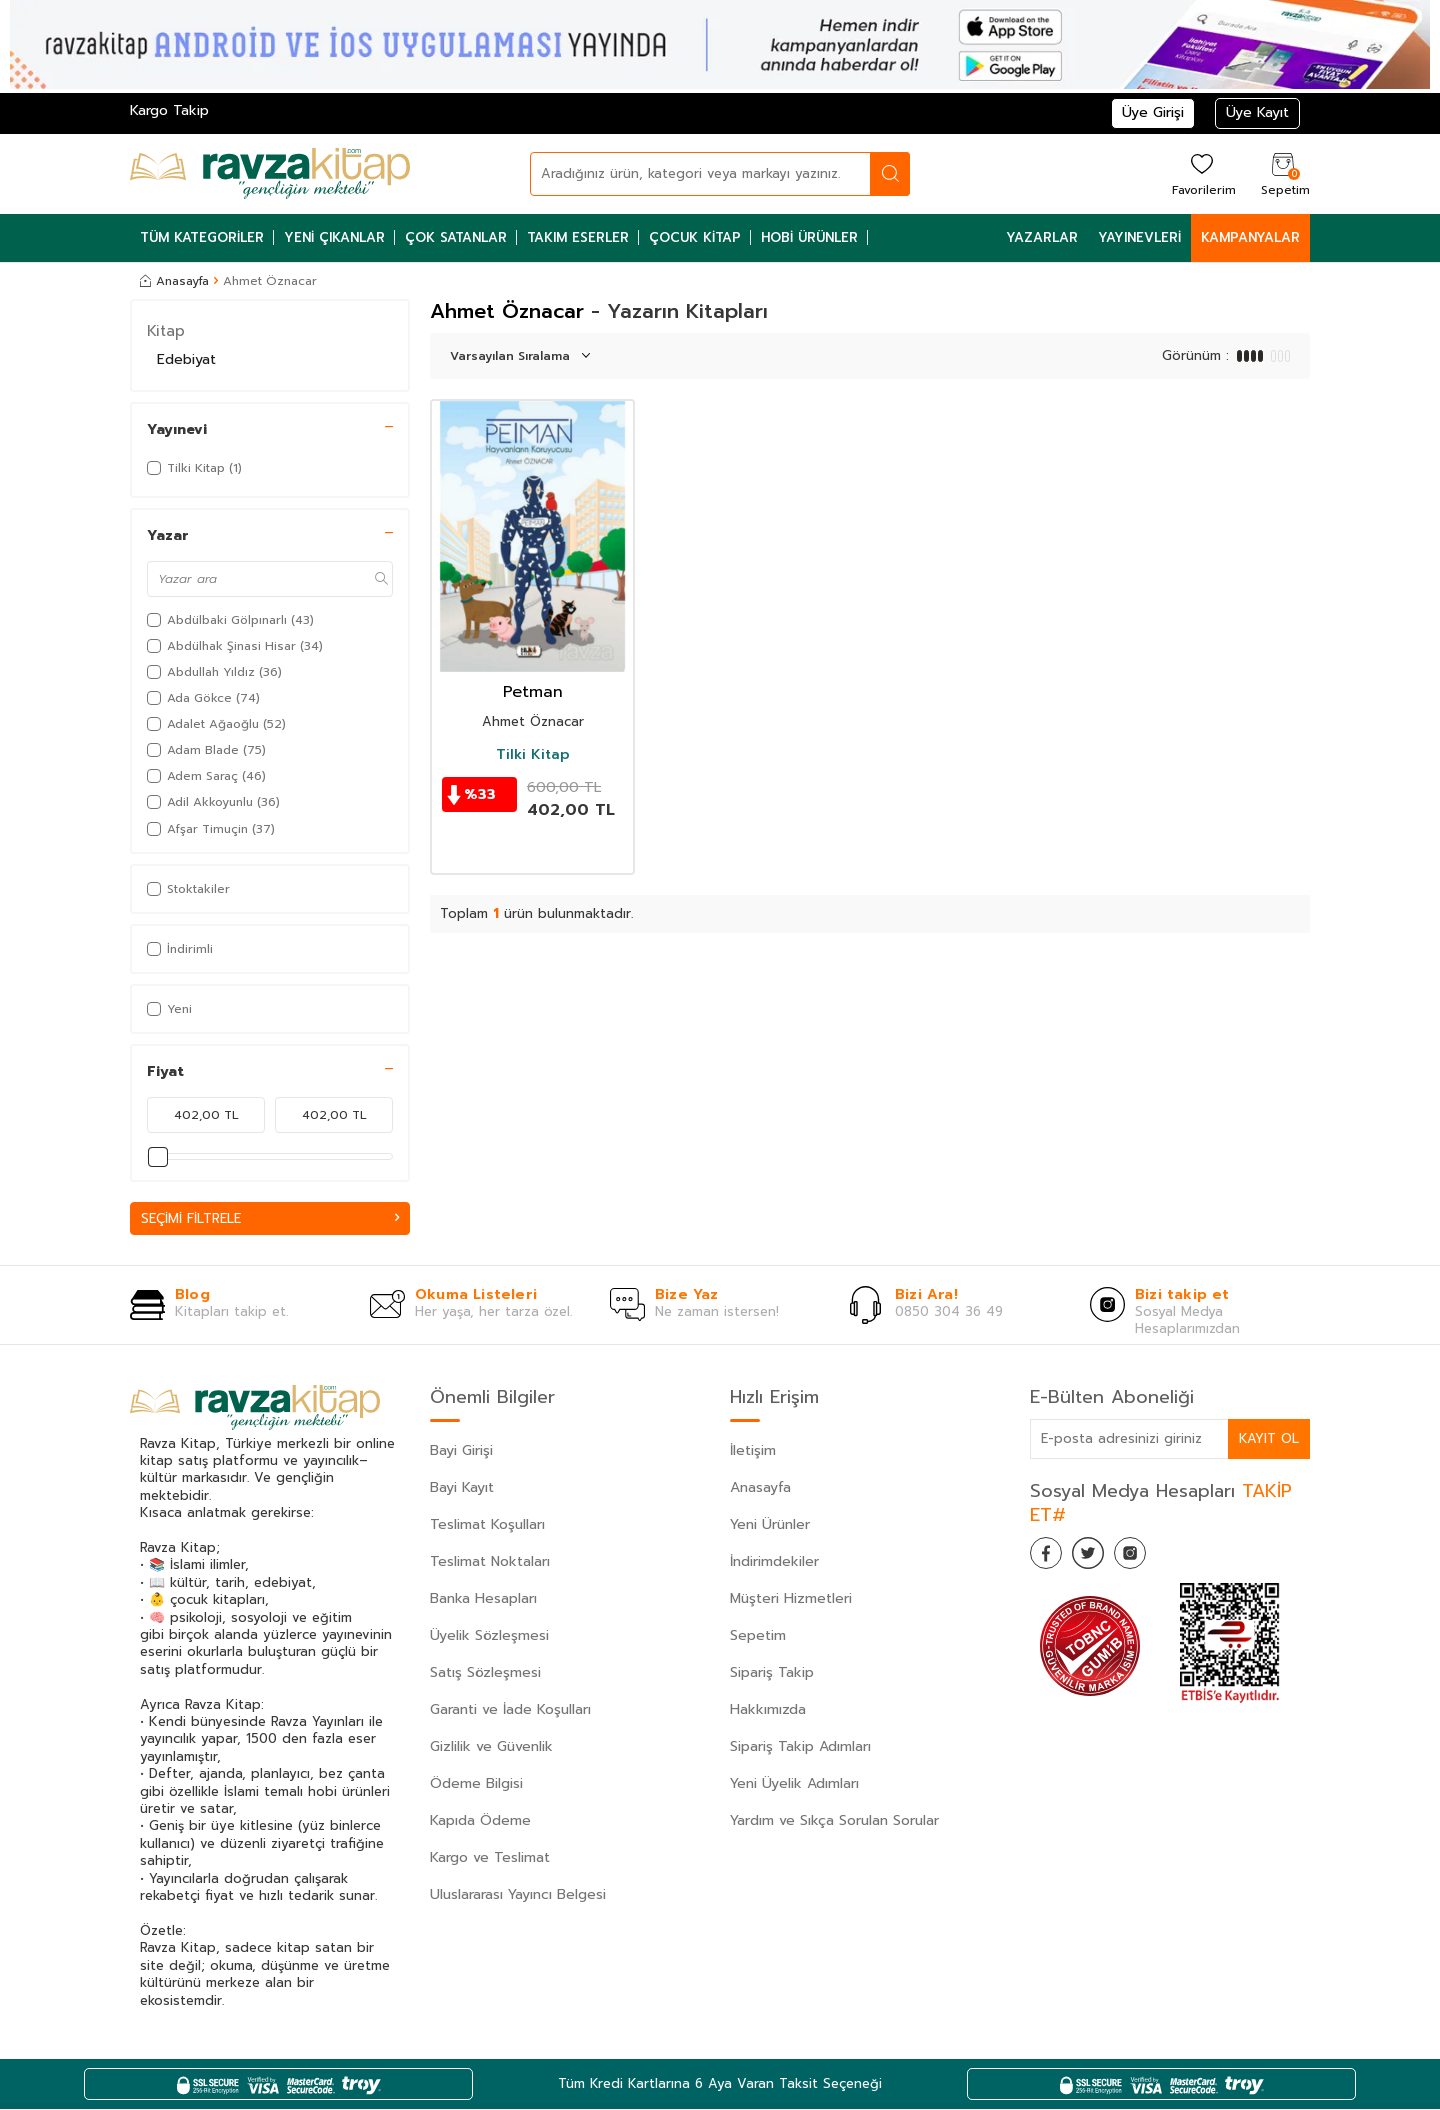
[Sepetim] (1283, 173)
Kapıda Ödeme (480, 1821)
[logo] (270, 174)
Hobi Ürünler (809, 237)
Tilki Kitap (533, 755)
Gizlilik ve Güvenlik (491, 1747)
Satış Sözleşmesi (485, 1673)
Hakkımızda (768, 1710)
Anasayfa (174, 281)
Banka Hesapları (483, 1599)
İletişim (753, 1451)
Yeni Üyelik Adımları (794, 1784)
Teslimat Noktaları (490, 1562)
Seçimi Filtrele (270, 1218)
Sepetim (758, 1636)
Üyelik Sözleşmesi (489, 1636)
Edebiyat (186, 359)
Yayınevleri (1139, 237)
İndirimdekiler (774, 1562)
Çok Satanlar (456, 237)
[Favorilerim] (1201, 173)
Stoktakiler (188, 889)
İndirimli (180, 949)
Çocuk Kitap (695, 237)
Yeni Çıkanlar (334, 237)
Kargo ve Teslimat (490, 1858)
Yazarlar (1042, 237)
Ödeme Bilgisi (476, 1784)
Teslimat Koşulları (487, 1525)
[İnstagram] (1150, 1558)
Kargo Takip (169, 110)
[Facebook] (1050, 1558)
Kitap (166, 331)
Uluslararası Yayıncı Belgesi (518, 1895)
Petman (533, 692)
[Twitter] (1100, 1558)
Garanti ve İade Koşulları (510, 1710)
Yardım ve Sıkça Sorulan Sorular (834, 1821)
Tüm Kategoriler (202, 237)
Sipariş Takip (772, 1673)
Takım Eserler (578, 237)
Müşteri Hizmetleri (791, 1599)
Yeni (169, 1009)
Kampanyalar (1250, 237)
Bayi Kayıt (462, 1488)
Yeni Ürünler (770, 1525)
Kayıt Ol (1268, 1438)
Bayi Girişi (461, 1451)
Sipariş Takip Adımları (800, 1747)
